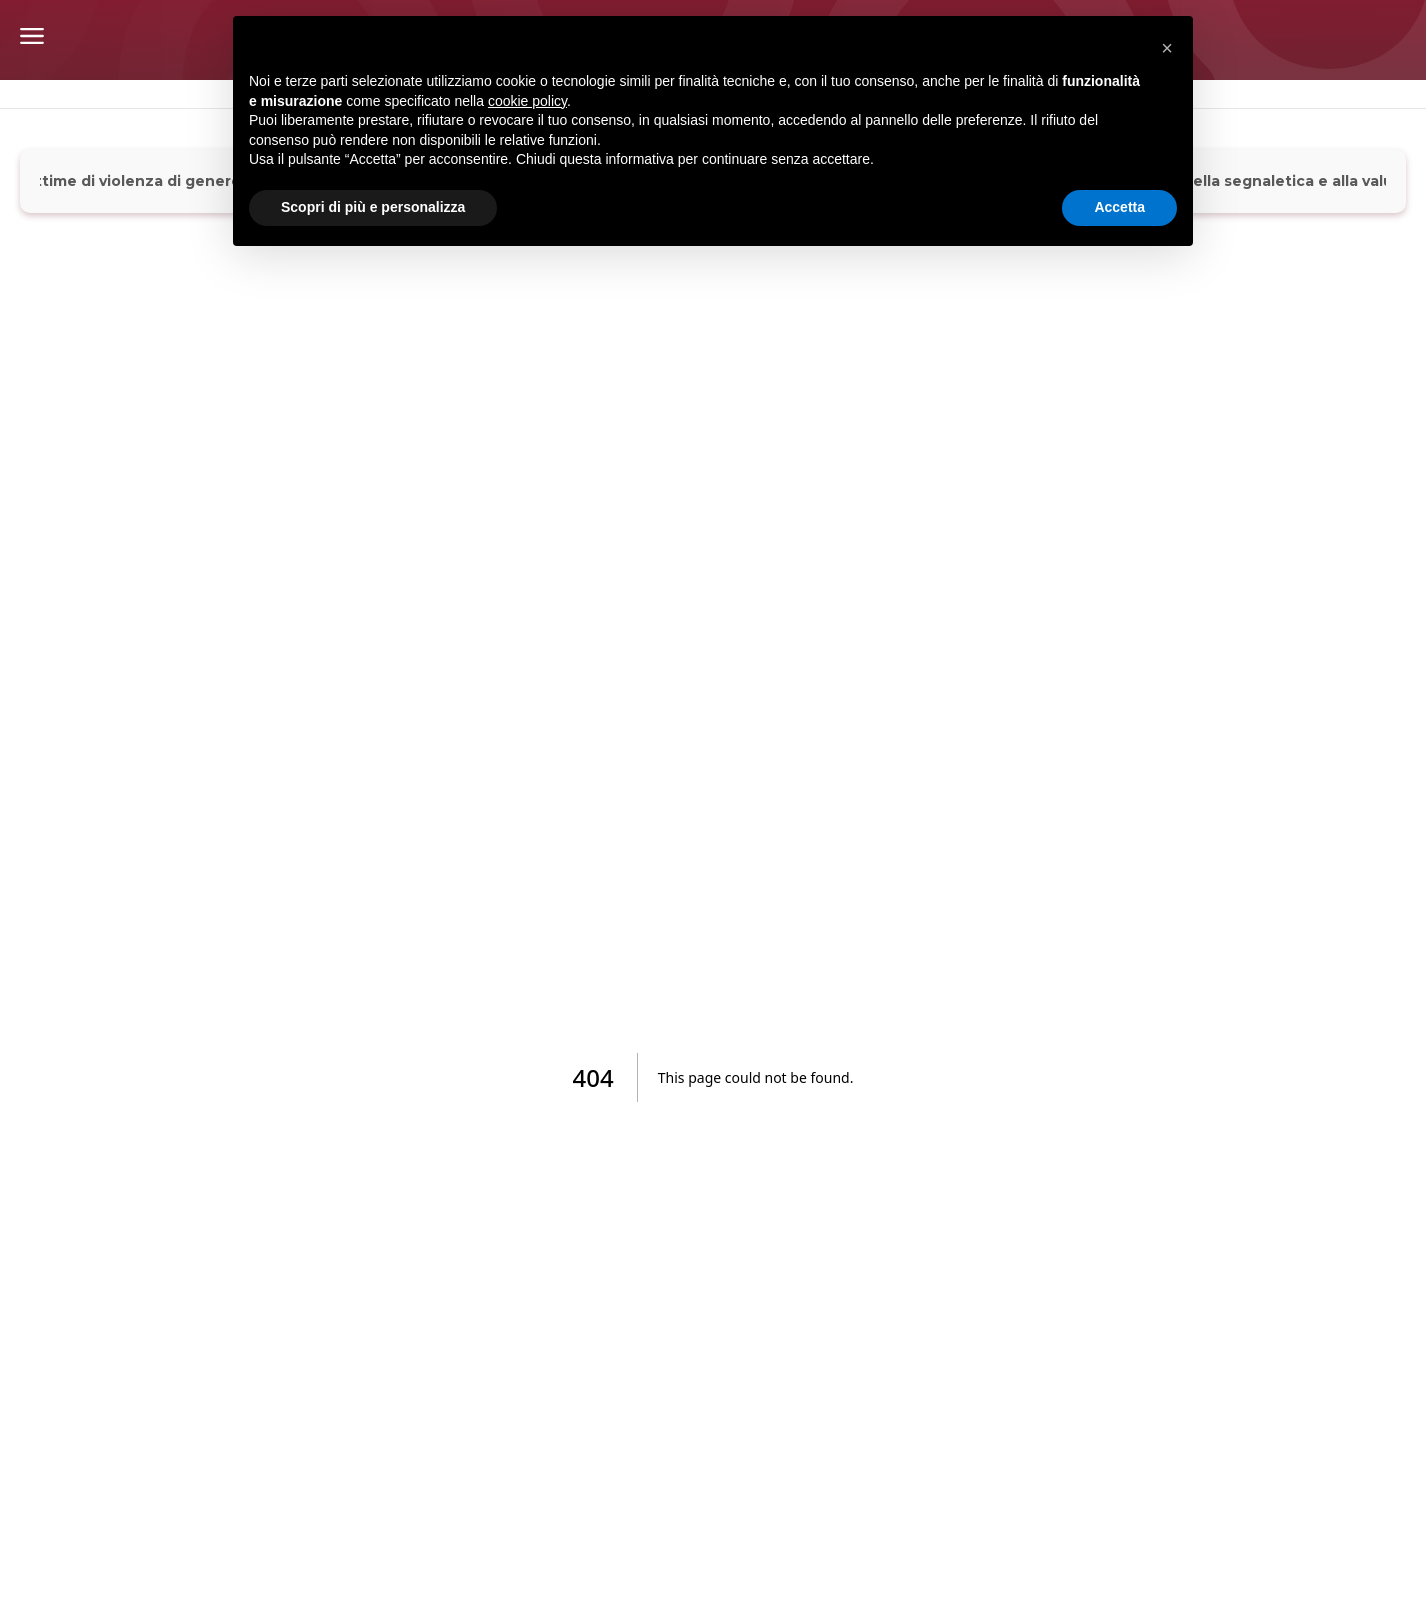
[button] (1167, 48)
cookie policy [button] (527, 101)
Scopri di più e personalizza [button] (373, 207)
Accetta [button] (1119, 207)
